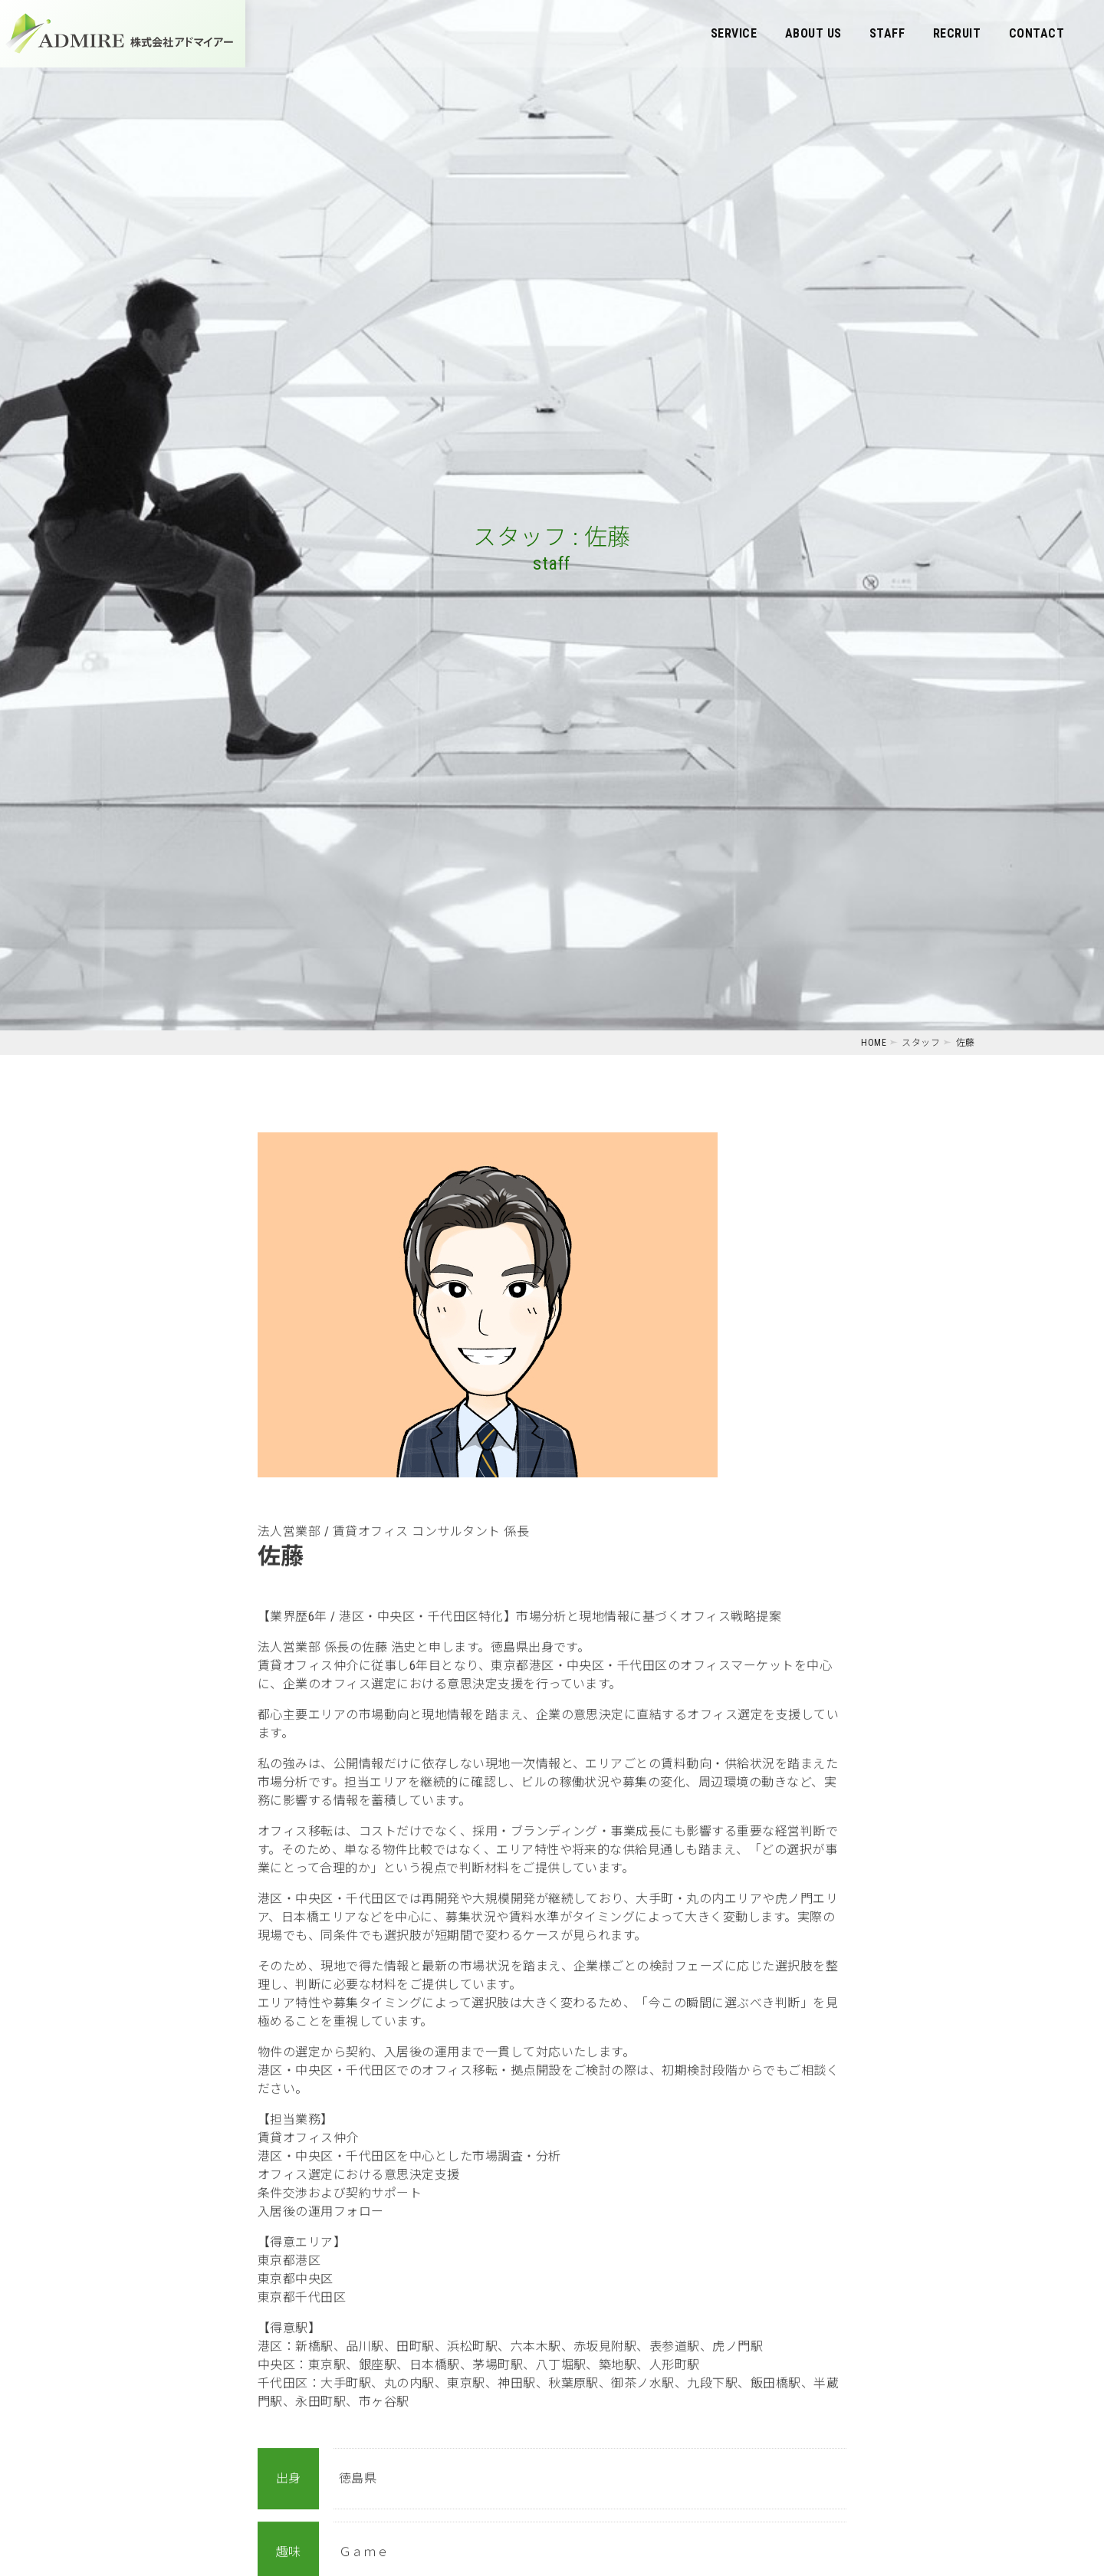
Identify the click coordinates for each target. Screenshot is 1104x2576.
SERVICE (734, 33)
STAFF (887, 33)
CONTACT (1036, 33)
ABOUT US (813, 33)
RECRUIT (957, 33)
